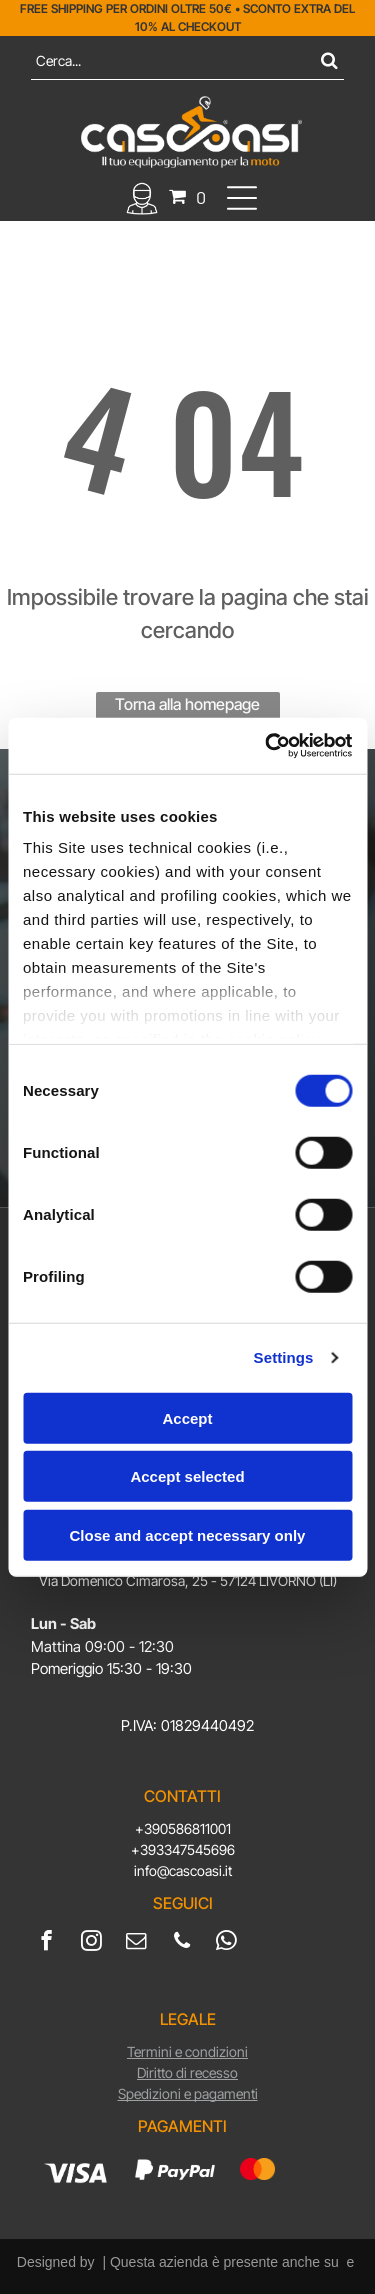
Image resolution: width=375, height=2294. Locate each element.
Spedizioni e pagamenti (188, 2093)
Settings (284, 1357)
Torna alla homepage (187, 704)
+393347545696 (183, 1849)
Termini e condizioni (187, 2051)
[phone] (181, 1943)
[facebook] (46, 1943)
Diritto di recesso (187, 2072)
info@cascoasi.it (183, 1870)
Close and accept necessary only (188, 1534)
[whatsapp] (226, 1943)
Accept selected (187, 1476)
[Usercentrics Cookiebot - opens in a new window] (267, 746)
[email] (136, 1943)
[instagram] (91, 1943)
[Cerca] (187, 60)
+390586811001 (183, 1828)
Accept (187, 1417)
